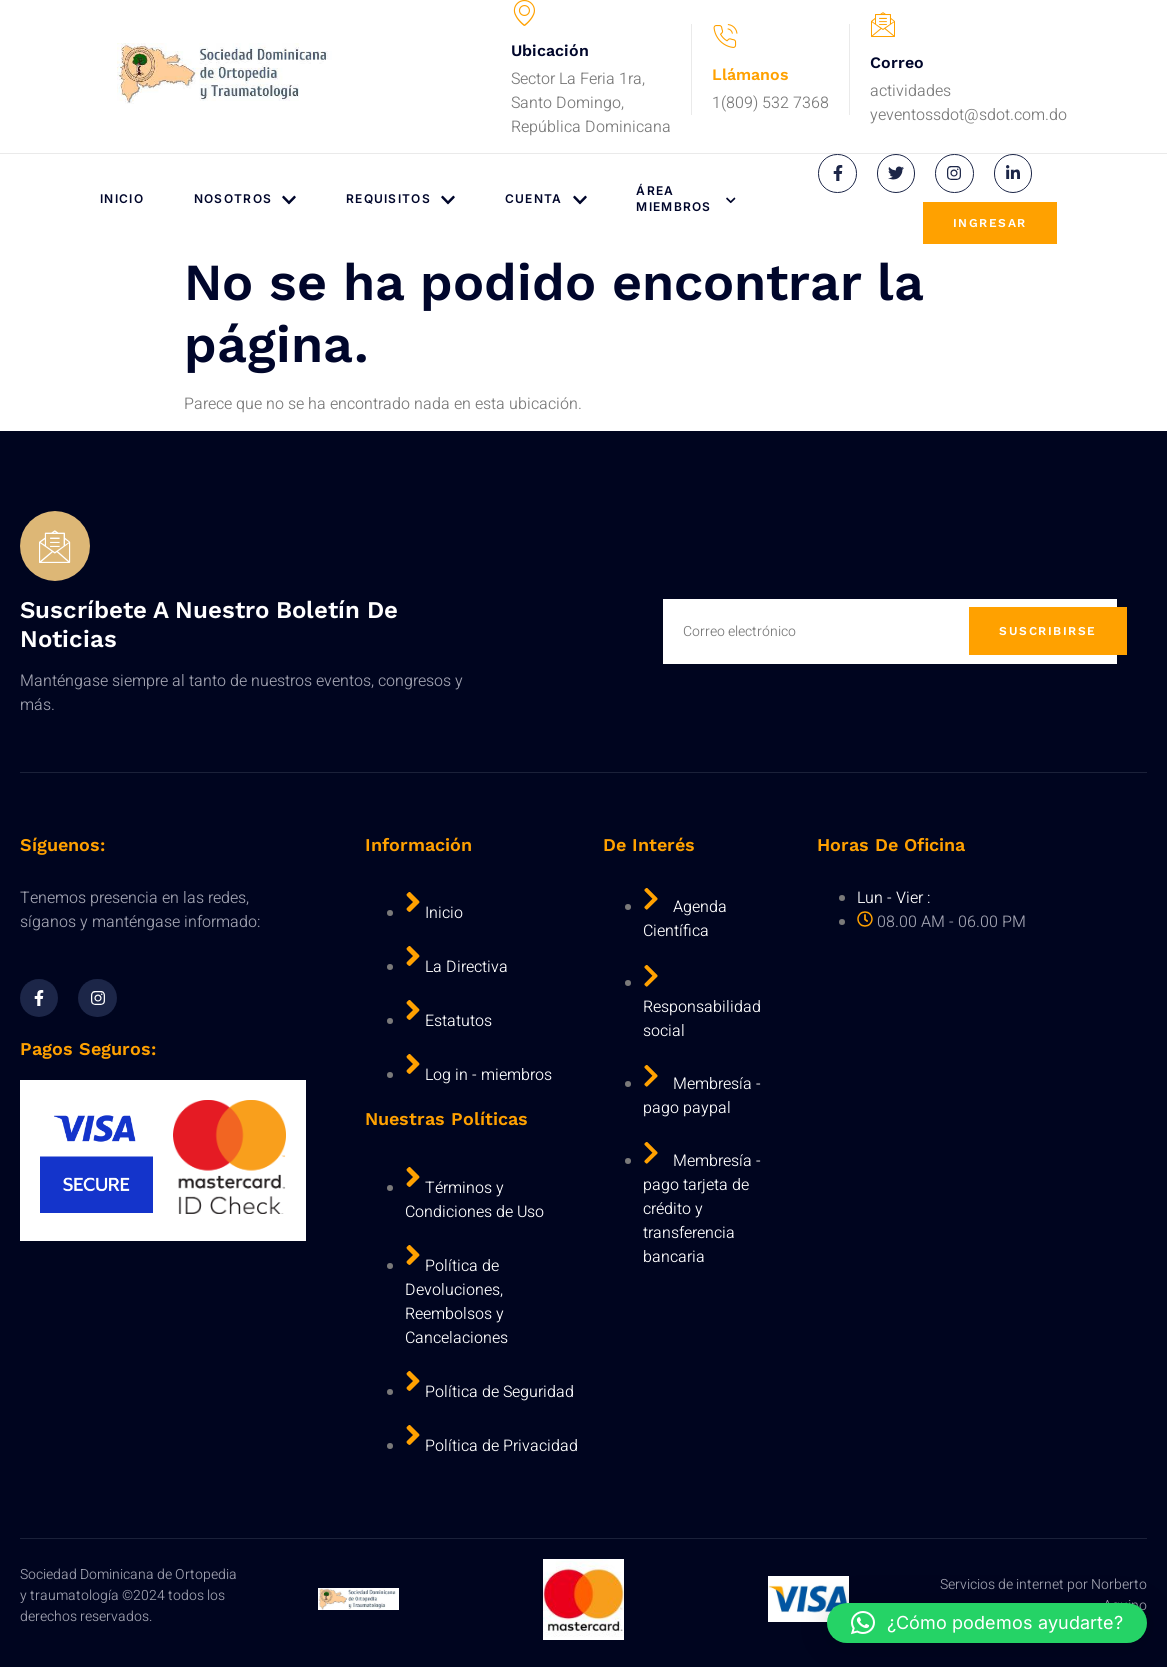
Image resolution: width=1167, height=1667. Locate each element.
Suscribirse (1048, 631)
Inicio (122, 198)
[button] (987, 1623)
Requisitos (400, 199)
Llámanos (750, 74)
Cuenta (546, 199)
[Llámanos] (725, 37)
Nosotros (245, 199)
